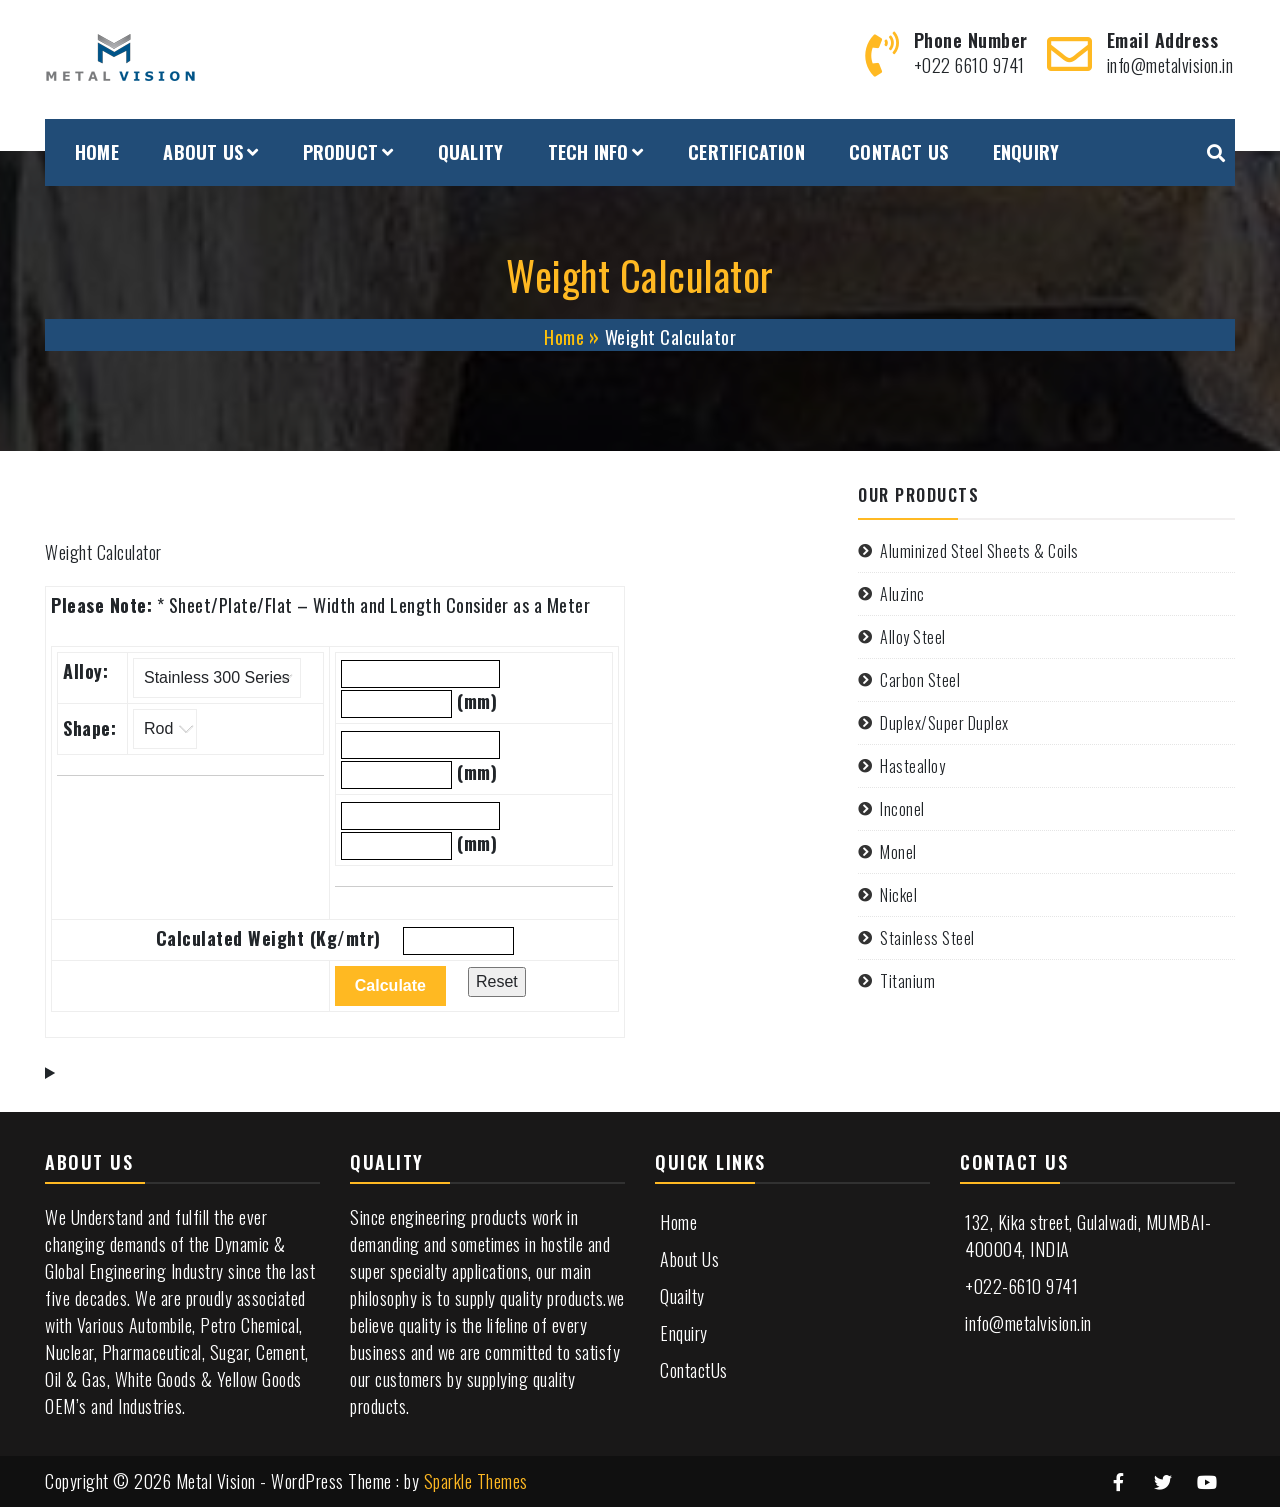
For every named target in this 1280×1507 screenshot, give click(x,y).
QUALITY (470, 152)
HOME (97, 152)
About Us (689, 1259)
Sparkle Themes (476, 1481)
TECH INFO (588, 152)
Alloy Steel (913, 637)
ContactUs (694, 1370)
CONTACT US (898, 152)
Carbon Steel (920, 680)
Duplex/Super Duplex (944, 723)
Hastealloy (912, 766)
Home (678, 1222)
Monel (898, 852)
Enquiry (684, 1333)
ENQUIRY (1026, 152)
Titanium (907, 981)
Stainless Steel (927, 938)
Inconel (902, 809)
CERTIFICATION (746, 152)
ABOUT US (203, 152)
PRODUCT (340, 152)
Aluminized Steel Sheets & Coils (979, 551)
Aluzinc (902, 594)
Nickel (898, 895)
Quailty (682, 1296)
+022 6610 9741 (969, 65)
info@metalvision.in (1170, 65)
